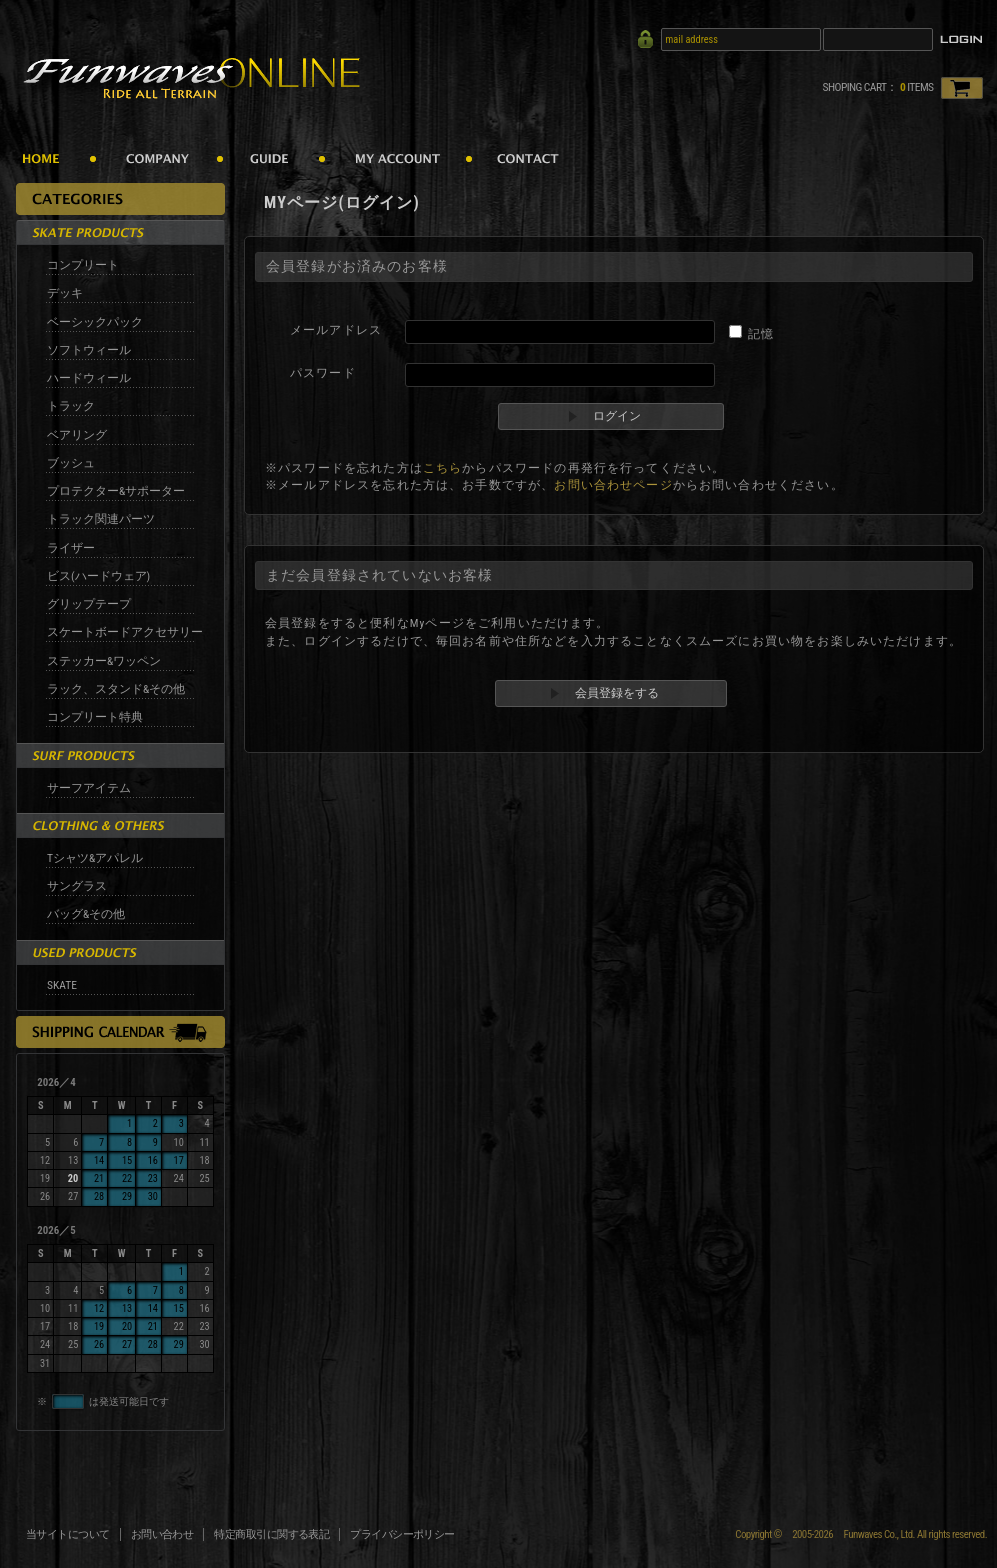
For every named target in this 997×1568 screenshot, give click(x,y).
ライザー (71, 548)
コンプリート (83, 265)
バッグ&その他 (86, 914)
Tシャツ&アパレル (95, 858)
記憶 (761, 334)
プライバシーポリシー (402, 1534)
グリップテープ (89, 604)
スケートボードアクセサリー (125, 632)
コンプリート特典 (95, 717)
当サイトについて (68, 1534)
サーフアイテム (89, 788)
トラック (71, 406)
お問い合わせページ (613, 485)
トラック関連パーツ (101, 519)
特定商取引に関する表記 (271, 1534)
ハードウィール (89, 378)
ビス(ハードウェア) (98, 576)
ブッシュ (71, 463)
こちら (442, 468)
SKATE (62, 985)
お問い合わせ (162, 1534)
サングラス (77, 886)
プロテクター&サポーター (116, 491)
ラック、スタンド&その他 (116, 689)
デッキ (65, 293)
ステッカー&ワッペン (104, 661)
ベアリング (77, 435)
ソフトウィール (89, 350)
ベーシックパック (95, 322)
